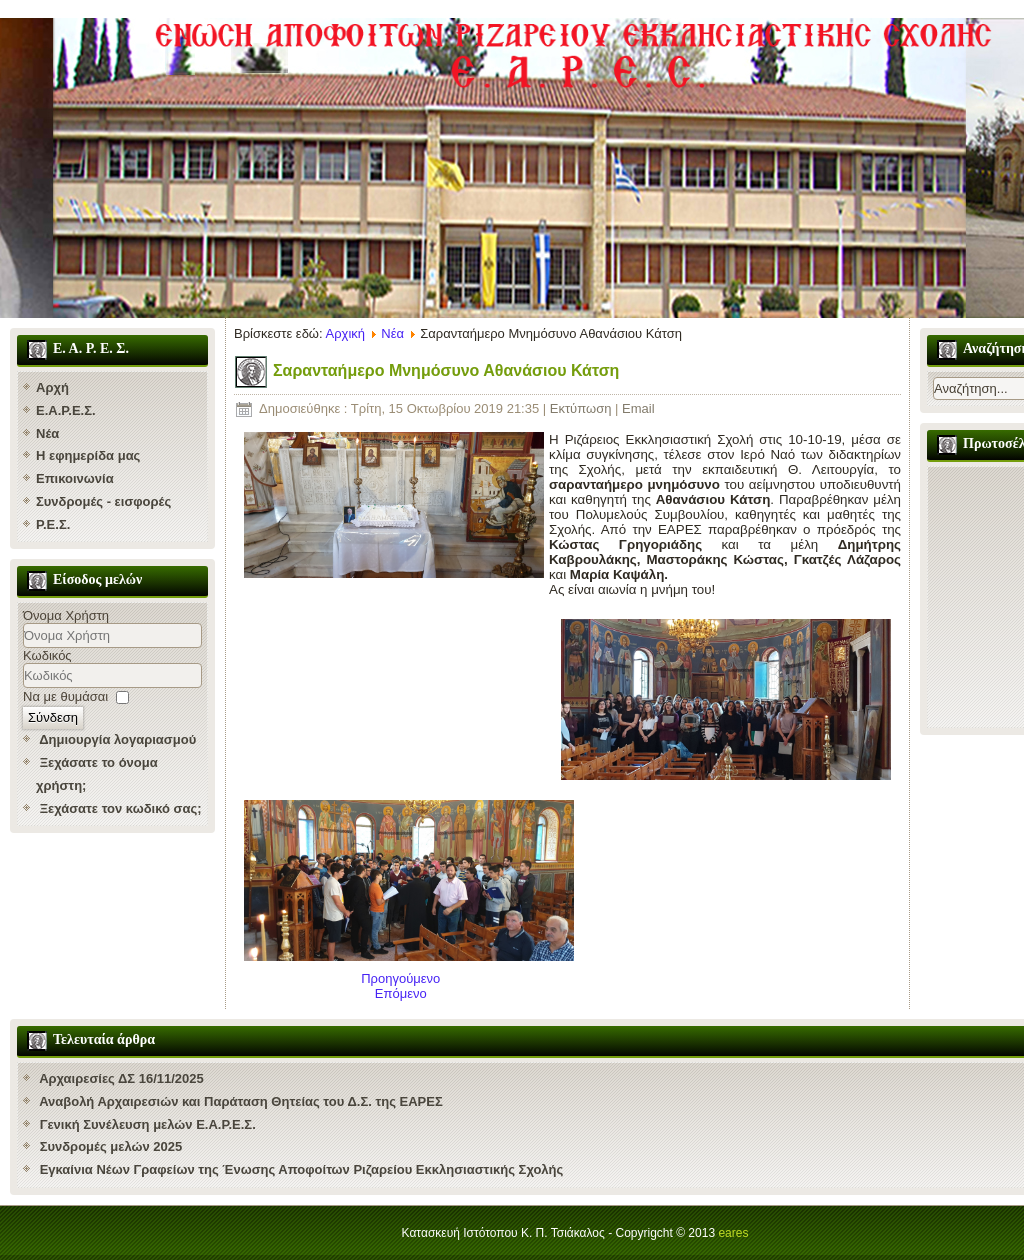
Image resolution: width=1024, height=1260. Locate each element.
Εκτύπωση (582, 408)
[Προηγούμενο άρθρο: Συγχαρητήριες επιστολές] (400, 978)
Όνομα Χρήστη (66, 615)
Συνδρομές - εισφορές (103, 501)
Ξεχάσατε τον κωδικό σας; (121, 808)
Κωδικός (47, 655)
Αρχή (52, 387)
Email (638, 408)
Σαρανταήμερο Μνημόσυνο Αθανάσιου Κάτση (446, 370)
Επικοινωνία (75, 478)
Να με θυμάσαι (65, 696)
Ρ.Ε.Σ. (53, 524)
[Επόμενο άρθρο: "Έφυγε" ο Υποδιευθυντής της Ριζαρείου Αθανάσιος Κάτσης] (401, 993)
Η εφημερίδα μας (88, 455)
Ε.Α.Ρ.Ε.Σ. (66, 410)
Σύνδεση (53, 717)
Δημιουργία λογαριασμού (117, 739)
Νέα (47, 433)
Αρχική (346, 333)
